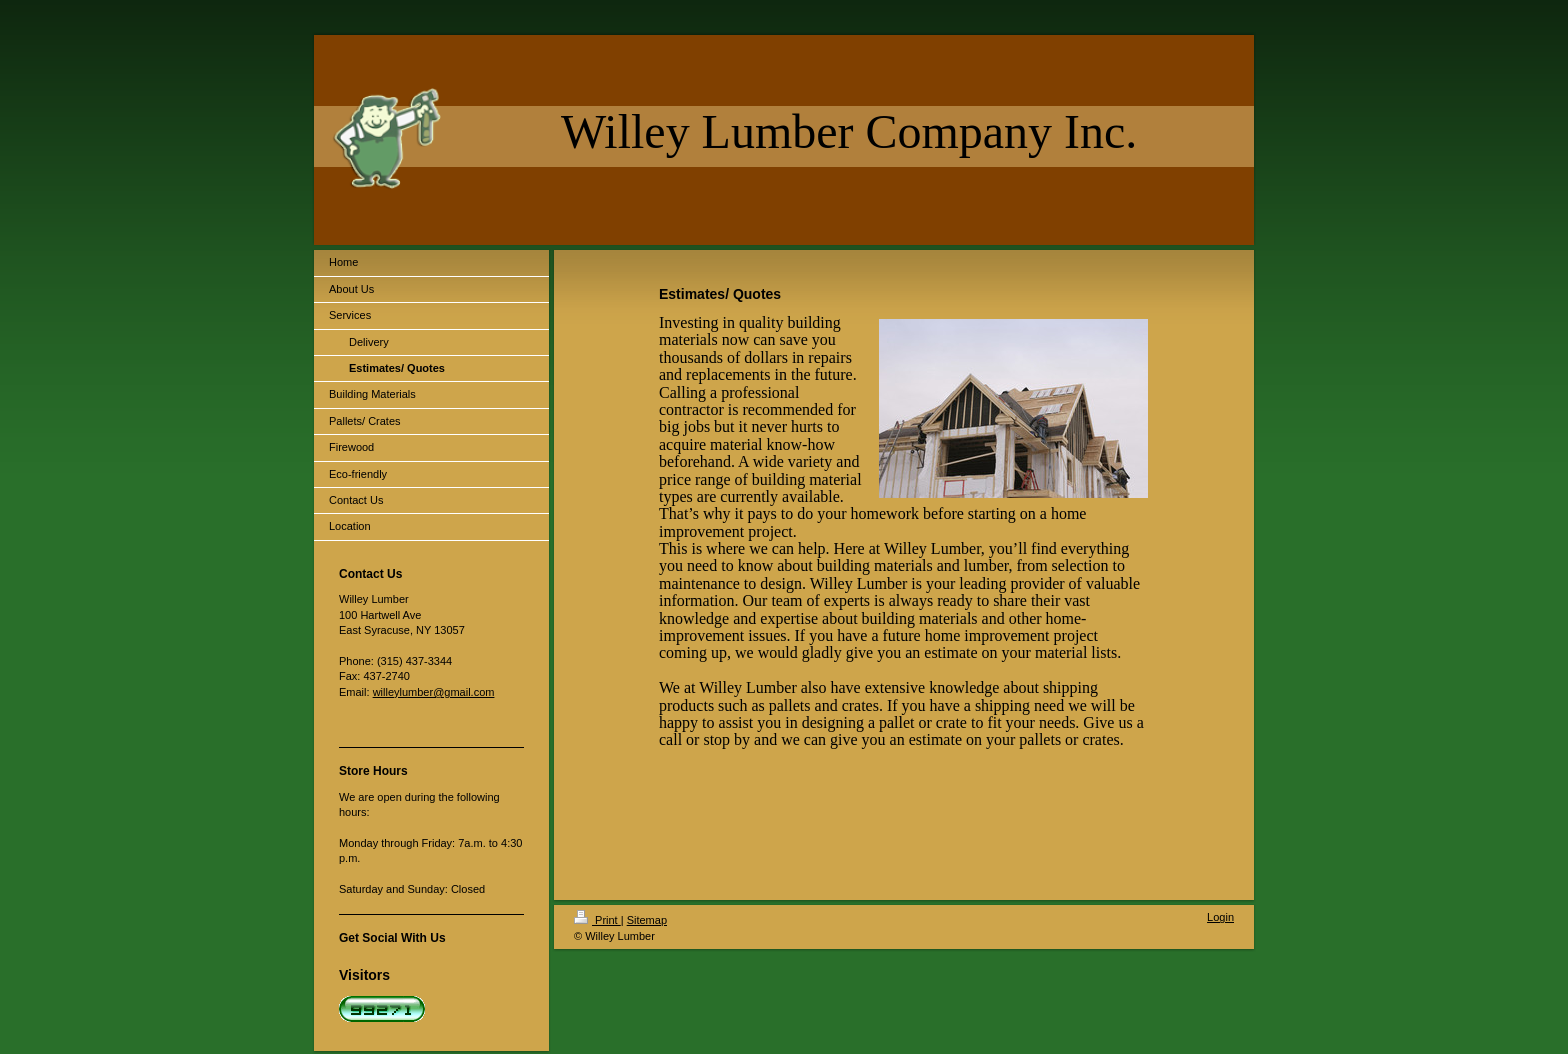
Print (597, 920)
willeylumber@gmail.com (434, 692)
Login (1220, 917)
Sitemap (647, 920)
